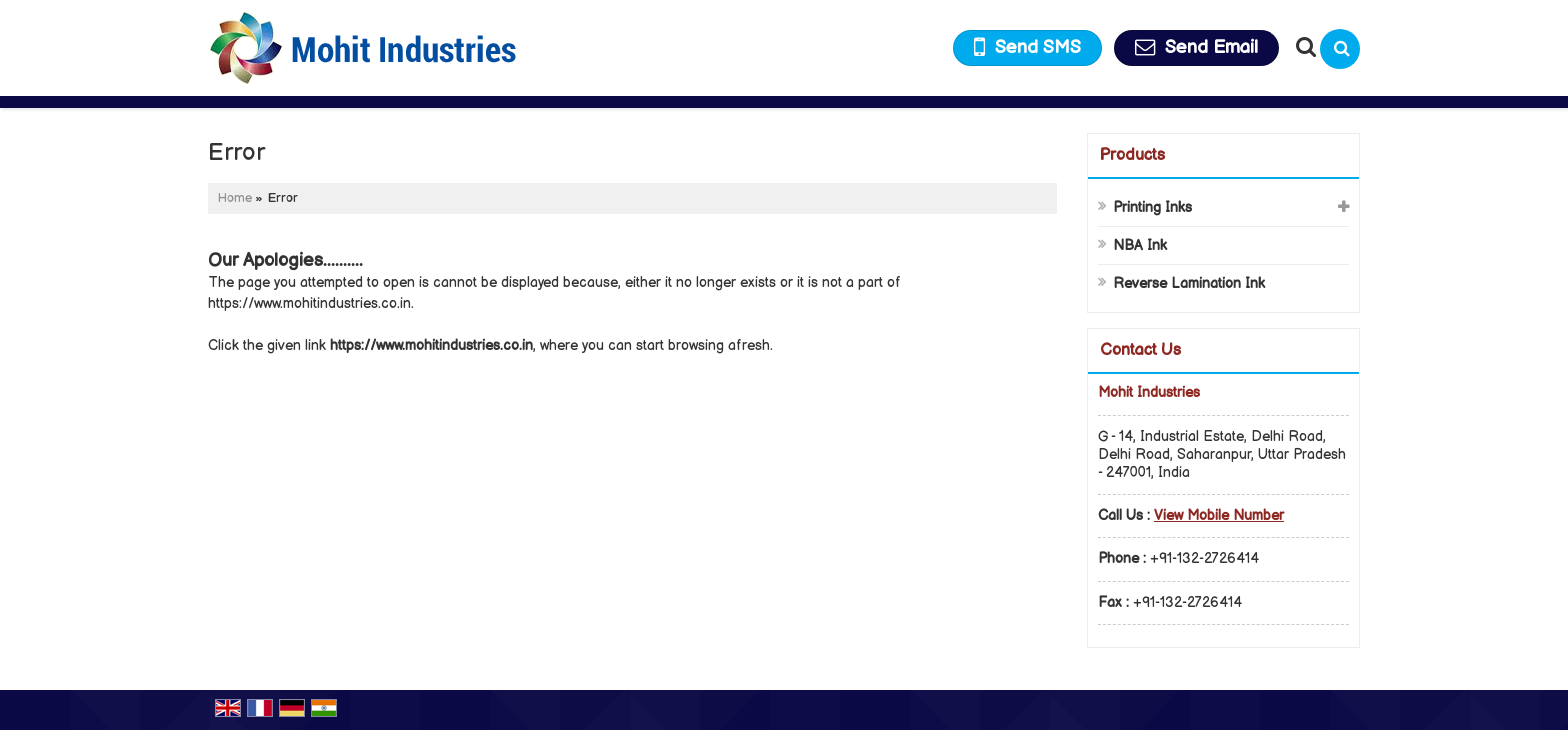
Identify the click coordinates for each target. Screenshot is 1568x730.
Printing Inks (1152, 207)
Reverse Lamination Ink (1189, 283)
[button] (1219, 515)
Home (235, 198)
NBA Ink (1140, 245)
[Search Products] (1303, 47)
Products (1132, 155)
